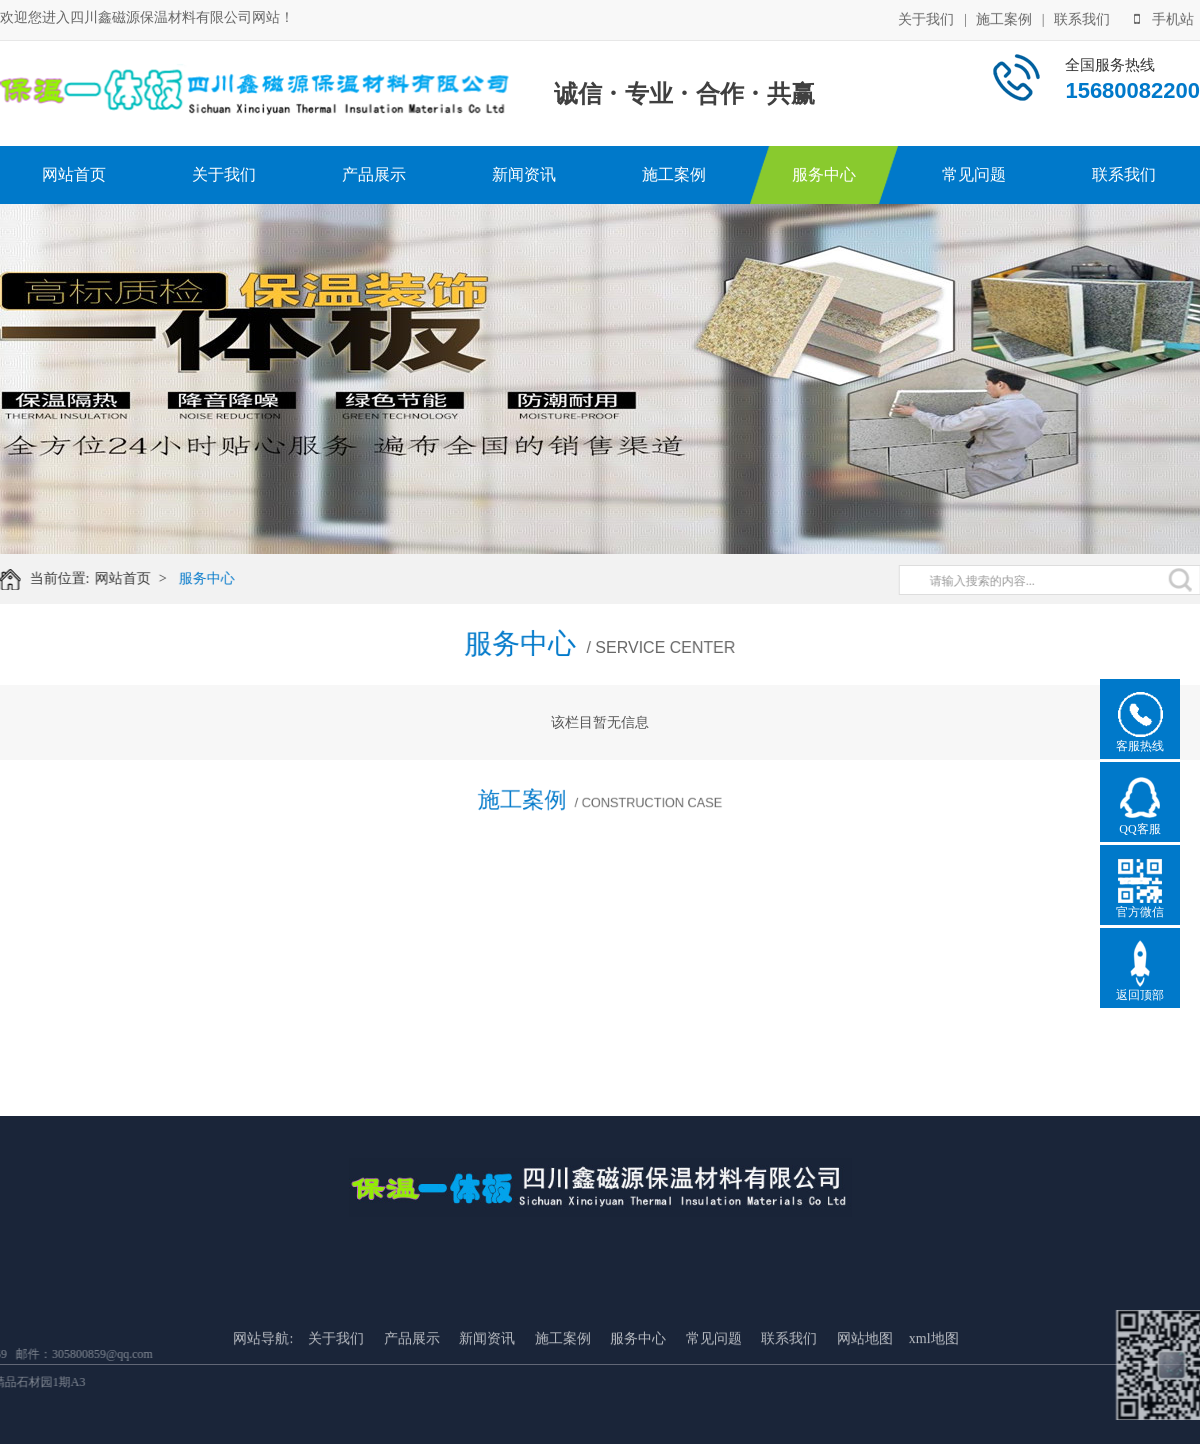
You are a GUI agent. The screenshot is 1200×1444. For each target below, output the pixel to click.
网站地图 (865, 1423)
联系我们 (1082, 17)
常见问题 (974, 174)
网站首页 (74, 174)
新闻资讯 (524, 174)
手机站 (1164, 17)
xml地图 (934, 1423)
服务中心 (824, 174)
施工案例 (1004, 17)
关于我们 (926, 17)
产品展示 (374, 174)
